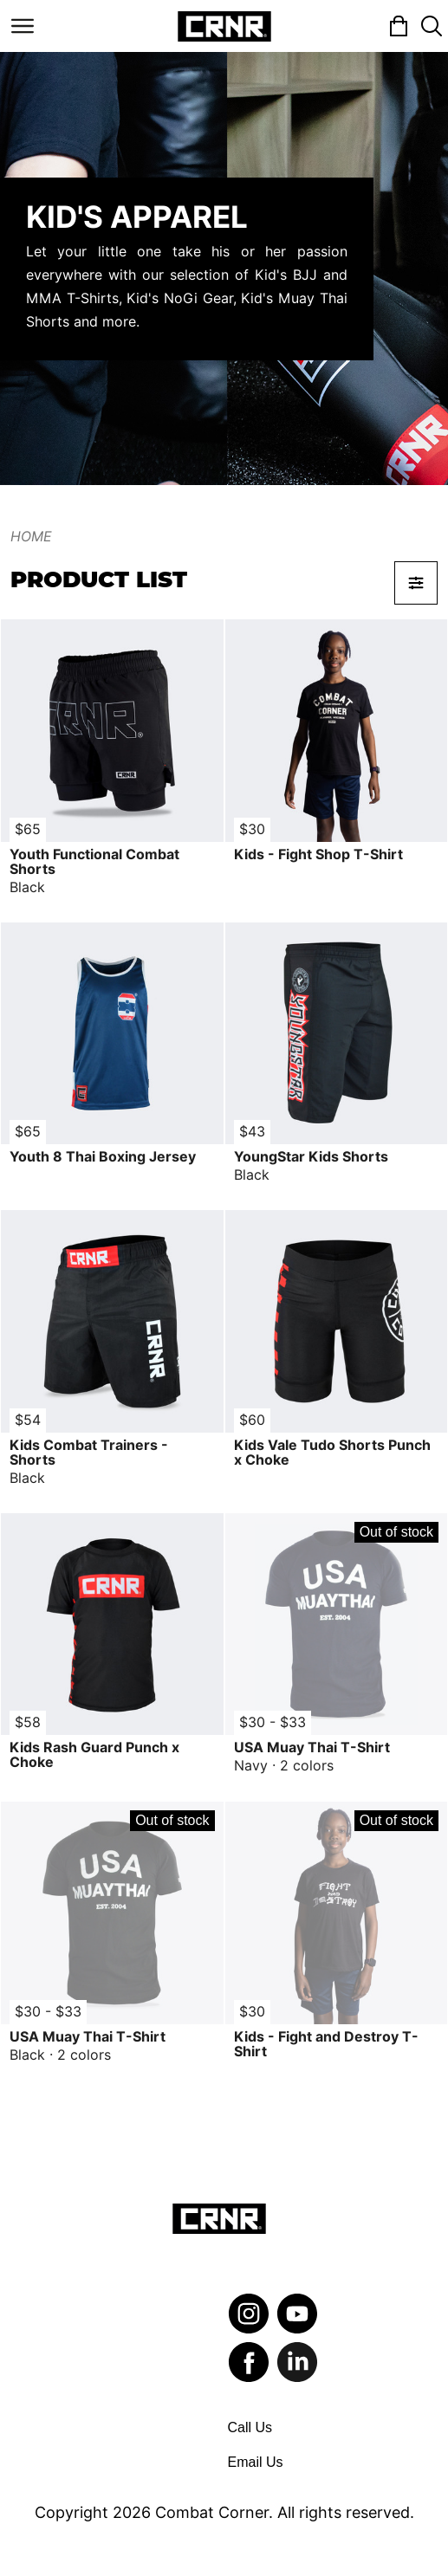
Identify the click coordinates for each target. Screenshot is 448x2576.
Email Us (255, 2462)
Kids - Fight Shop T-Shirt (318, 854)
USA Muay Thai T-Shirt (312, 1747)
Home (31, 536)
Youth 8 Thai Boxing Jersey (103, 1157)
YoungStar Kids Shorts (311, 1157)
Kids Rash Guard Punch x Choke (94, 1754)
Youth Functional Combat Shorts (94, 861)
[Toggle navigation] (22, 26)
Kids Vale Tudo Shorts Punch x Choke (332, 1452)
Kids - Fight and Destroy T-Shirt (326, 2044)
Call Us (250, 2427)
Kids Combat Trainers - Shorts (89, 1452)
